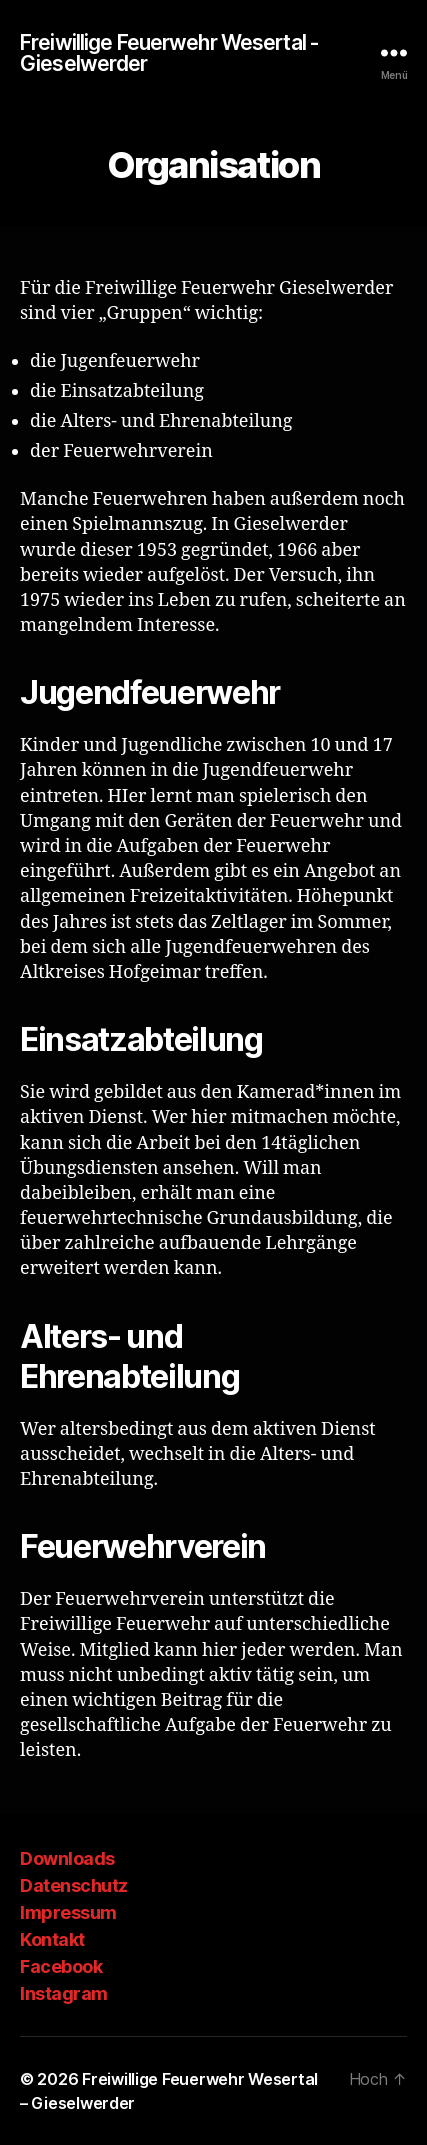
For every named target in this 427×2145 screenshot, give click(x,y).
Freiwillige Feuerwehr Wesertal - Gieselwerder (169, 53)
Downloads (67, 1858)
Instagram (64, 1993)
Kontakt (52, 1939)
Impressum (68, 1912)
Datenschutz (74, 1885)
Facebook (61, 1966)
